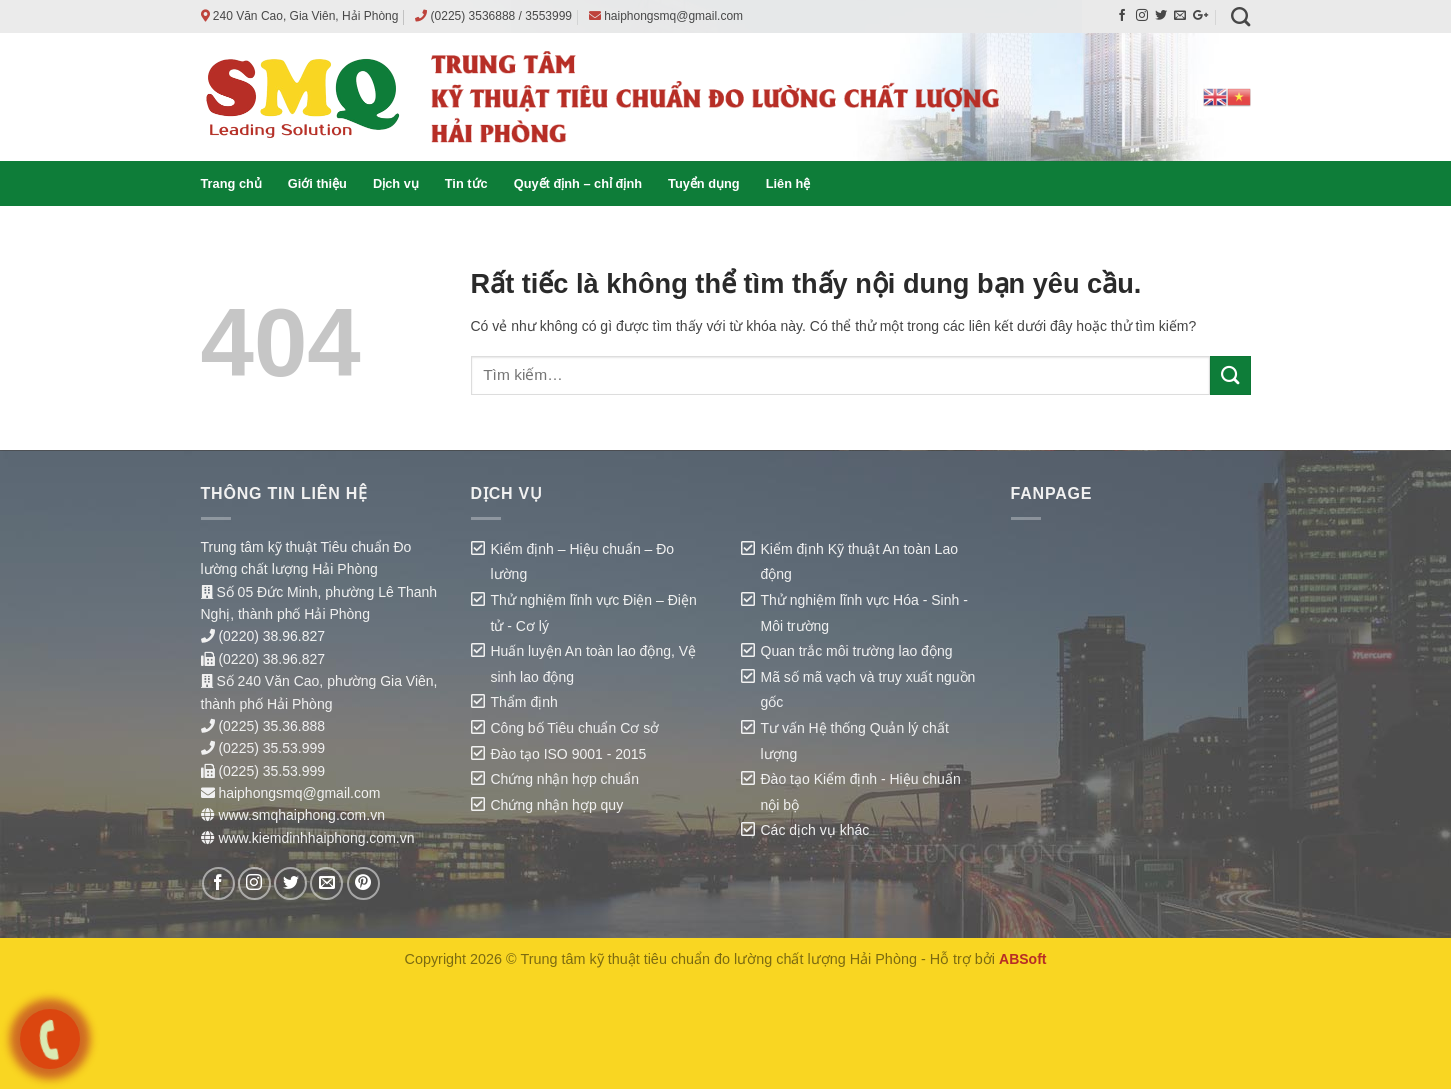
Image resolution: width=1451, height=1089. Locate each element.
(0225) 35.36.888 (271, 726)
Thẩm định (524, 702)
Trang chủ (231, 183)
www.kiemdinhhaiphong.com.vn (316, 838)
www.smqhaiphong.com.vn (301, 815)
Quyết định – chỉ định (578, 183)
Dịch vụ (396, 183)
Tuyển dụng (704, 183)
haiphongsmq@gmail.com (673, 16)
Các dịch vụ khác (815, 830)
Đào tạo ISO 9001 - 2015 (569, 754)
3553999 (548, 16)
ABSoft (1022, 959)
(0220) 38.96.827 (271, 636)
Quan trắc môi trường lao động (857, 651)
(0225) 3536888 (473, 16)
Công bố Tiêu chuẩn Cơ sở (575, 728)
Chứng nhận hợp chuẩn (565, 779)
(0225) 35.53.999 (271, 748)
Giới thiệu (317, 183)
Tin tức (466, 183)
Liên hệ (788, 183)
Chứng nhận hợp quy (557, 805)
